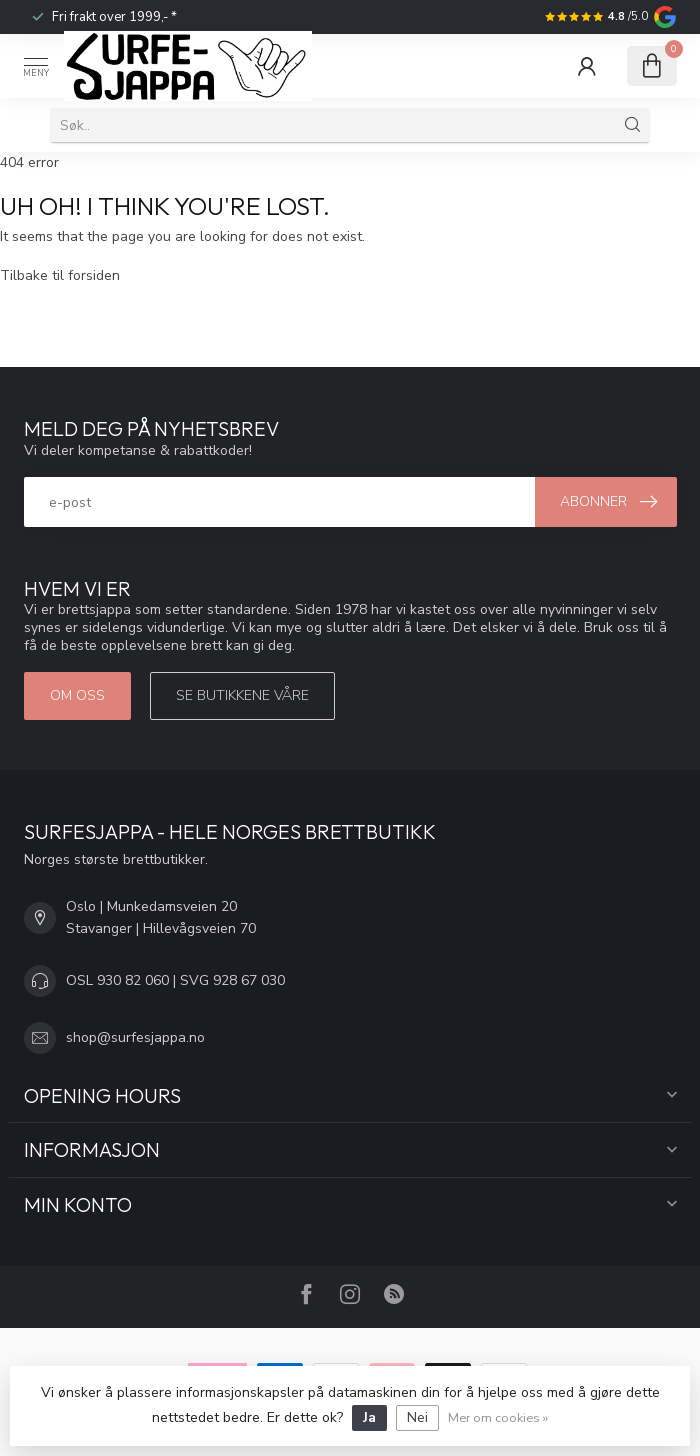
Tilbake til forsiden (60, 275)
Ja (369, 1417)
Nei (417, 1417)
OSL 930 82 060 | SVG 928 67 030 (175, 980)
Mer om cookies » (498, 1417)
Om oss (77, 695)
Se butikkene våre (242, 695)
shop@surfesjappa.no (135, 1037)
